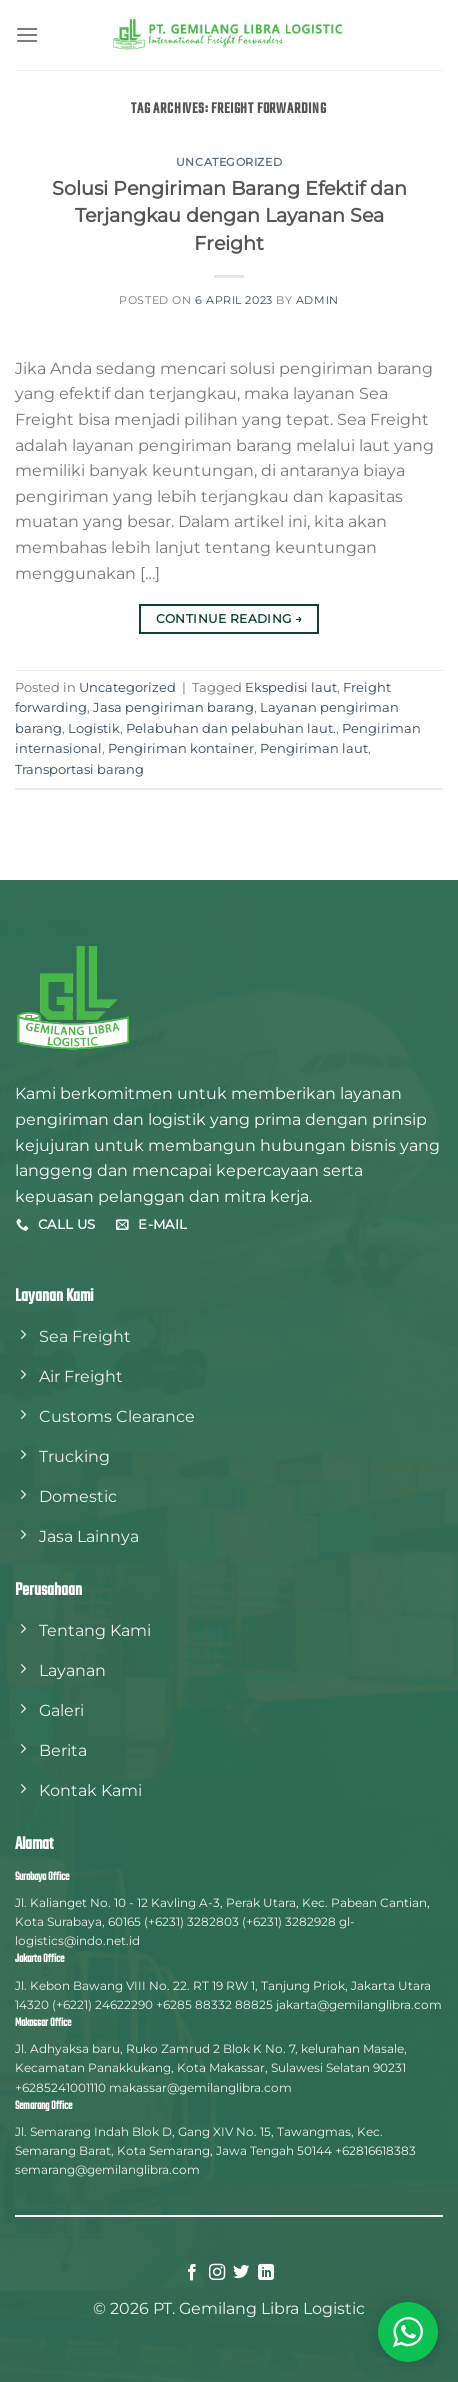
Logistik (94, 728)
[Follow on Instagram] (217, 2273)
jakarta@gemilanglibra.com (359, 2004)
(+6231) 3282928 (289, 1921)
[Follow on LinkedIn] (266, 2273)
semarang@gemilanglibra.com (107, 2169)
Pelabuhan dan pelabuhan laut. (231, 728)
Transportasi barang (79, 769)
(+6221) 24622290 (102, 2004)
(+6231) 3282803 (191, 1921)
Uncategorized (229, 162)
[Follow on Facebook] (192, 2273)
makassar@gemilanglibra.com (200, 2087)
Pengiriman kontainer (181, 748)
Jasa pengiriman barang (173, 707)
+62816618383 (375, 2150)
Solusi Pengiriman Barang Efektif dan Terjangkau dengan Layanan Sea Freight (229, 216)
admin (317, 300)
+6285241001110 (60, 2087)
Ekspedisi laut (291, 687)
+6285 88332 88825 (214, 2004)
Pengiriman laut (314, 748)
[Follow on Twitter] (241, 2273)
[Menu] (27, 34)
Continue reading (229, 618)
